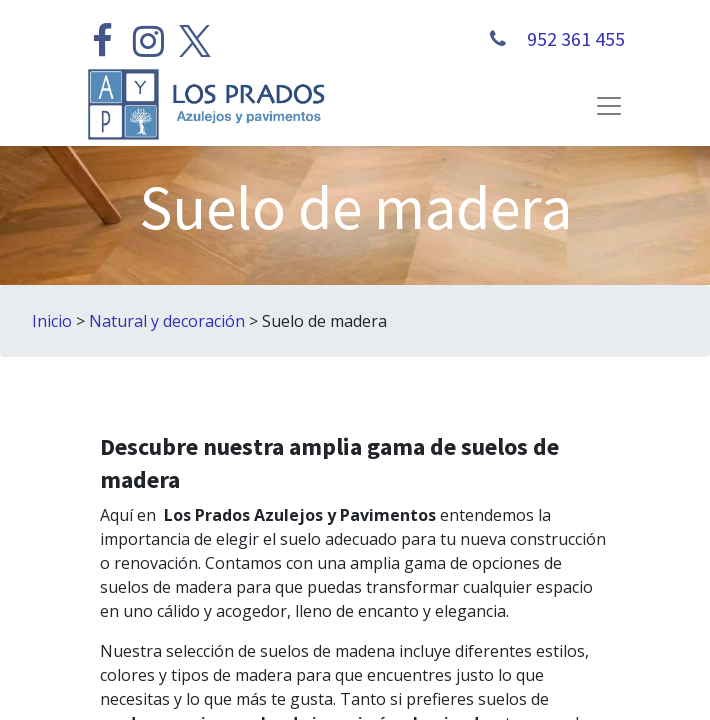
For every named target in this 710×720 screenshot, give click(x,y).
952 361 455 (574, 38)
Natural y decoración (167, 321)
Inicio (52, 321)
